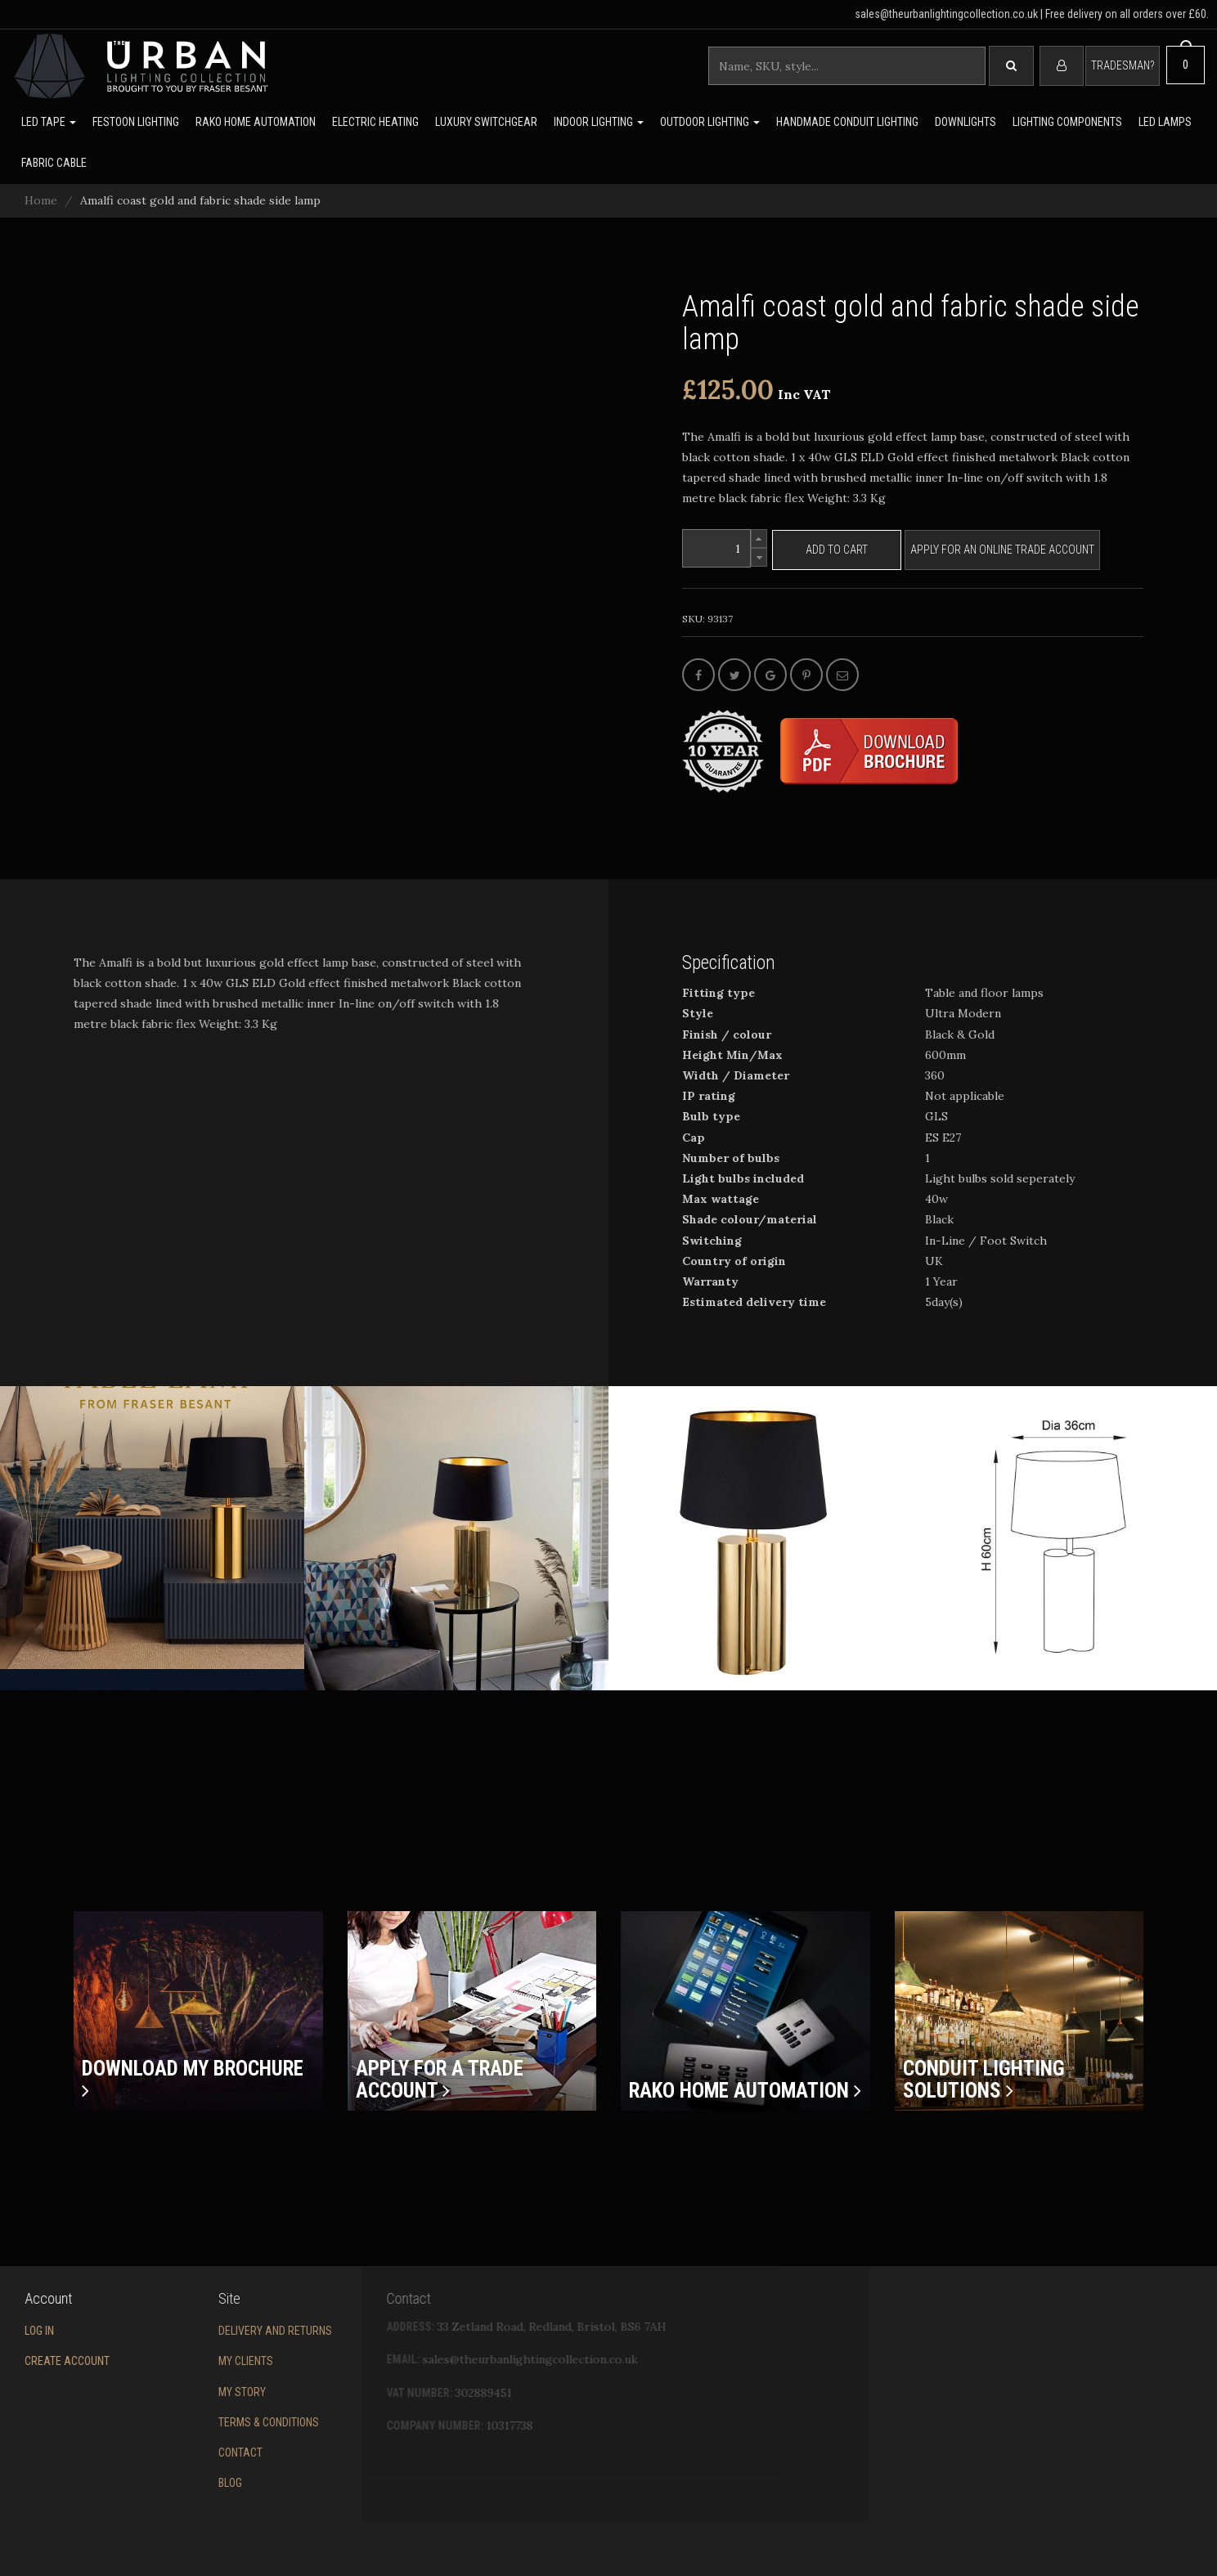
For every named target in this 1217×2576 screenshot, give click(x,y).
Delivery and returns (206, 2330)
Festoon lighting (135, 121)
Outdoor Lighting (710, 121)
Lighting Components (1067, 121)
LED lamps (1165, 121)
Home (41, 200)
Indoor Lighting (599, 121)
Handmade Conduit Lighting (847, 121)
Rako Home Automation (255, 121)
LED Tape (48, 121)
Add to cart (837, 549)
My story (172, 2392)
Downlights (965, 121)
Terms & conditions (199, 2422)
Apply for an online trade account (1002, 549)
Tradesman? (1122, 65)
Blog (161, 2482)
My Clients (176, 2360)
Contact (171, 2452)
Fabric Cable (54, 162)
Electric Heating (375, 121)
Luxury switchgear (486, 121)
